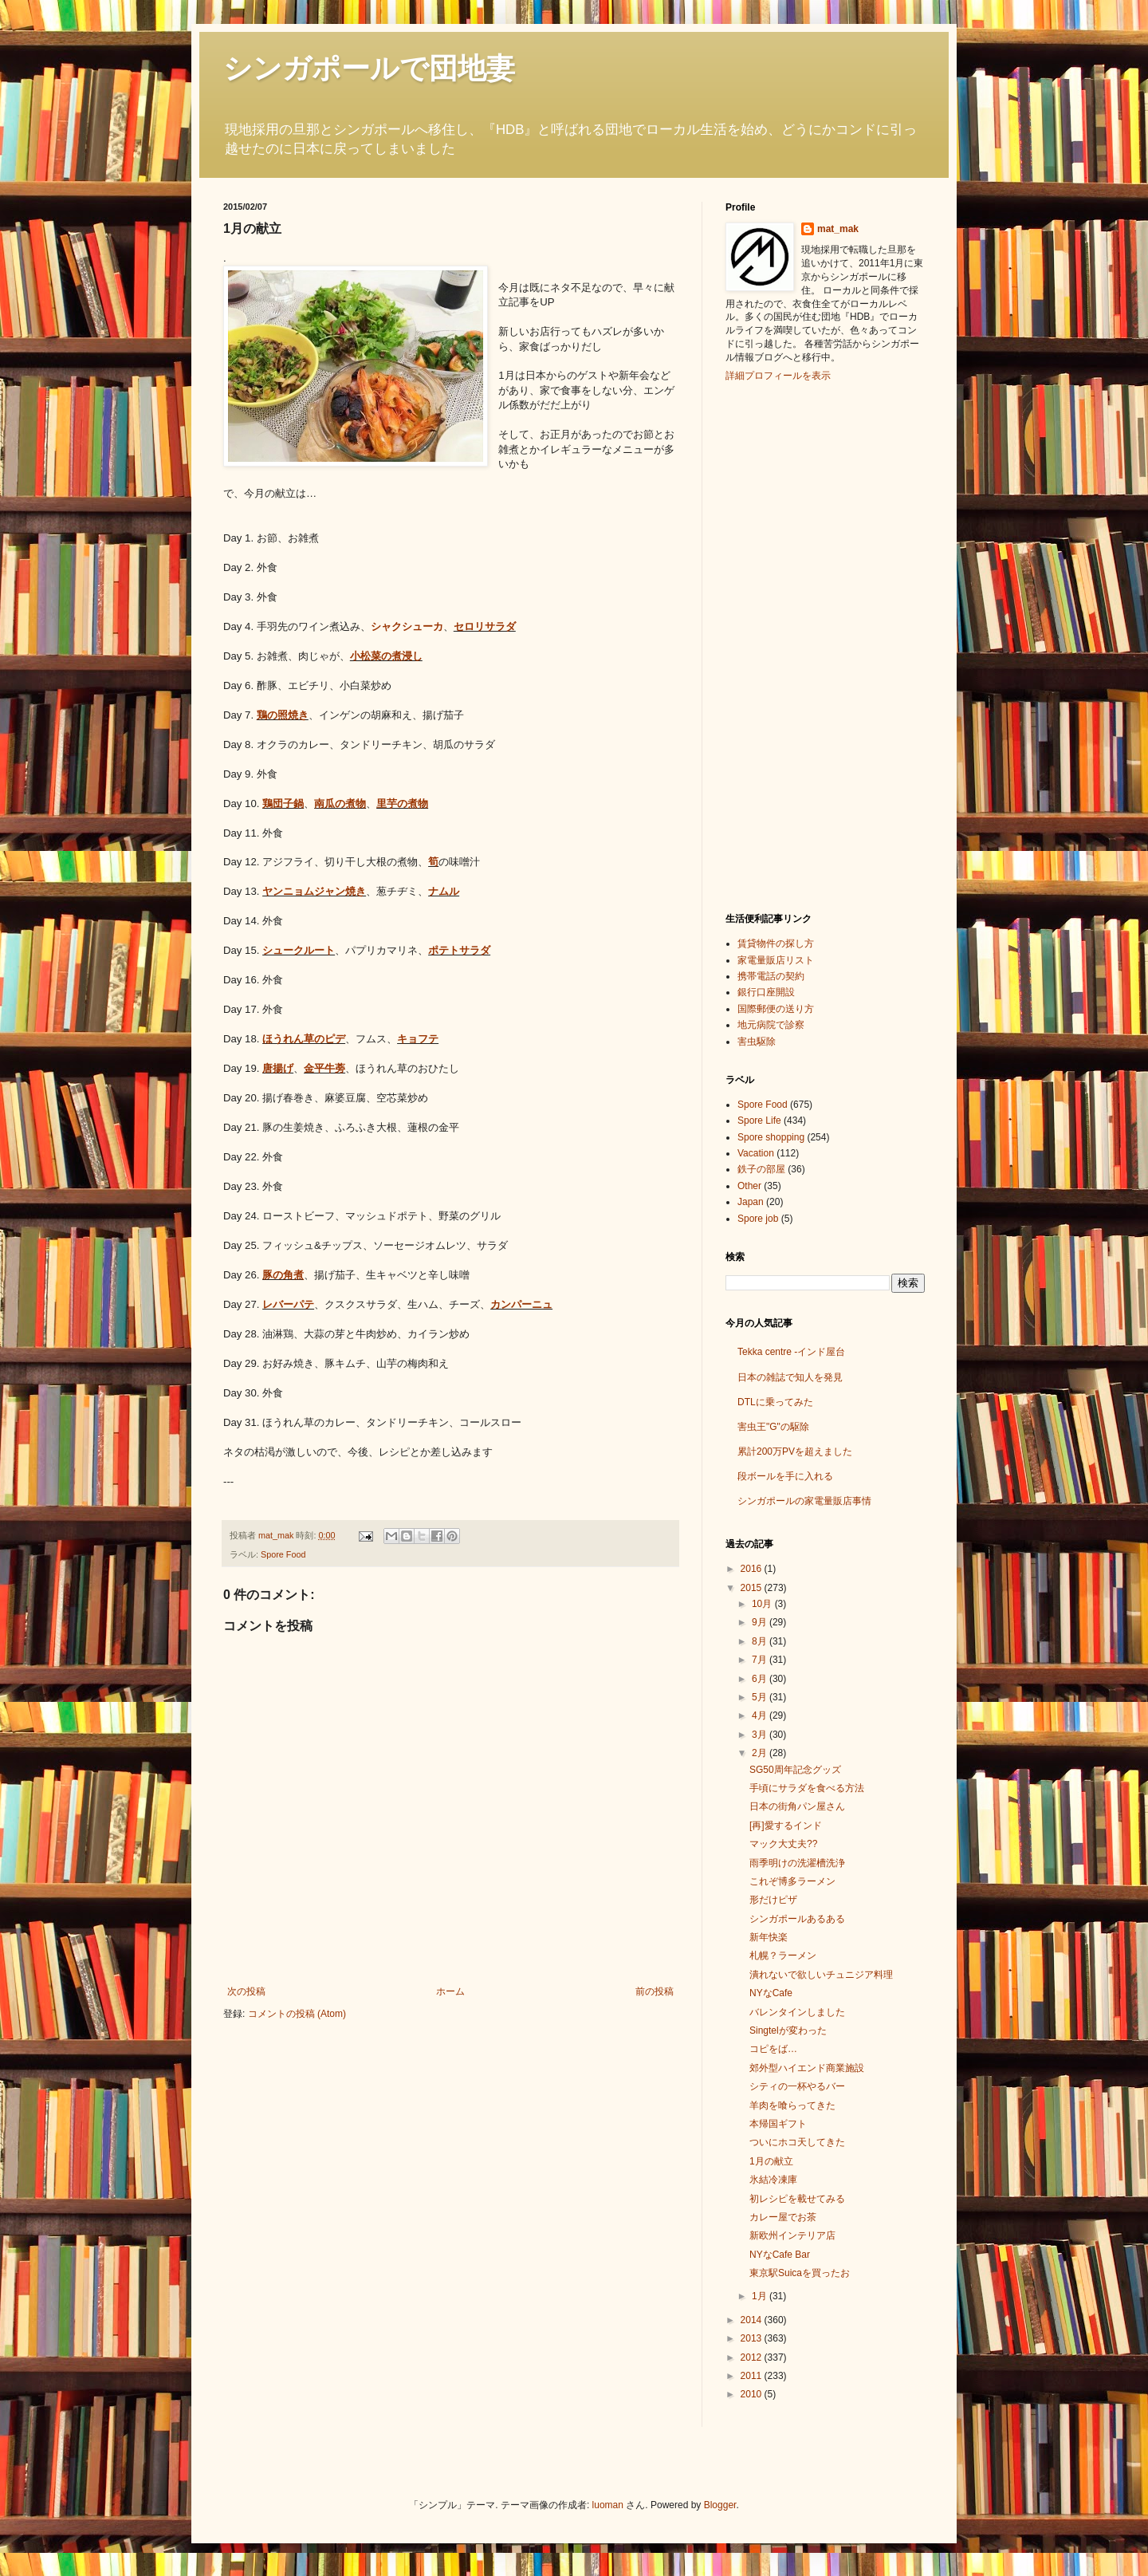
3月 (760, 1734)
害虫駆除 (756, 1041)
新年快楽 (768, 1937)
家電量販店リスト (775, 960)
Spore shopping (770, 1137)
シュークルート (298, 950)
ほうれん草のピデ (303, 1039)
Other (749, 1185)
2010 (753, 2394)
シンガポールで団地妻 (369, 68)
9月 (760, 1622)
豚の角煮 (283, 1275)
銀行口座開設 (766, 992)
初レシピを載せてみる (797, 2198)
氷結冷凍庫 (773, 2179)
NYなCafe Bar (779, 2254)
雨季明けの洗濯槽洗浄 (797, 1863)
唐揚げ (277, 1068)
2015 (753, 1587)
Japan (750, 1201)
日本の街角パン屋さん (797, 1806)
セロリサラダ (485, 626)
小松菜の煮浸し (386, 656)
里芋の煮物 (402, 803)
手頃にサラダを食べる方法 (806, 1788)
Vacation (755, 1153)
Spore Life (759, 1120)
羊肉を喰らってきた (792, 2105)
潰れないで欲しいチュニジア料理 (821, 1974)
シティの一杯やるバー (797, 2086)
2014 (753, 2320)
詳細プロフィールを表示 (778, 375)
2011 (753, 2375)
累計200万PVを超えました (794, 1451)
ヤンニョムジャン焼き (314, 891)
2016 (753, 1568)
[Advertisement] (789, 645)
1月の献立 (771, 2161)
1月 (760, 2296)
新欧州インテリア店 (792, 2235)
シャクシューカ (407, 626)
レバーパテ (288, 1304)
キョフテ (417, 1039)
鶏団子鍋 (283, 803)
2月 (760, 1753)
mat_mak (838, 228)
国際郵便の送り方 (775, 1008)
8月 (760, 1641)
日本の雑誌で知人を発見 (790, 1377)
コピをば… (773, 2048)
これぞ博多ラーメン (792, 1881)
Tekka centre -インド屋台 (791, 1351)
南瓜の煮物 (340, 803)
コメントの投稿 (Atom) (297, 2013)
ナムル (443, 891)
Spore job (757, 1218)
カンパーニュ (521, 1304)
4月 (760, 1715)
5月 (760, 1697)
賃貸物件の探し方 (775, 943)
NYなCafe (770, 1993)
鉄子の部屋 (761, 1169)
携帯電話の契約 (770, 976)
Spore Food (283, 1554)
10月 (763, 1603)
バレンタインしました (797, 2012)
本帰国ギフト (778, 2123)
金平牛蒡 (324, 1068)
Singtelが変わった (788, 2030)
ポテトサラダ (459, 950)
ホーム (450, 1991)
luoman (607, 2505)
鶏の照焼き (283, 715)
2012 (753, 2357)
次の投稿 (246, 1991)
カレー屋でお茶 (782, 2217)
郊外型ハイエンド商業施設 (806, 2068)
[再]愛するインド (785, 1825)
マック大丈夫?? (783, 1843)
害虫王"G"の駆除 (773, 1426)
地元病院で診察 (770, 1024)
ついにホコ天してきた (797, 2142)
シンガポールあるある (797, 1918)
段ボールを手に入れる (785, 1476)
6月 (760, 1678)
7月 (760, 1659)
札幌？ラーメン (782, 1955)
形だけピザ (773, 1899)
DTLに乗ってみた (775, 1402)
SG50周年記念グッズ (795, 1769)
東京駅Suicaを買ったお (799, 2273)
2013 (753, 2338)
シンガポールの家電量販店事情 (804, 1501)
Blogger (720, 2505)
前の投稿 (654, 1991)
